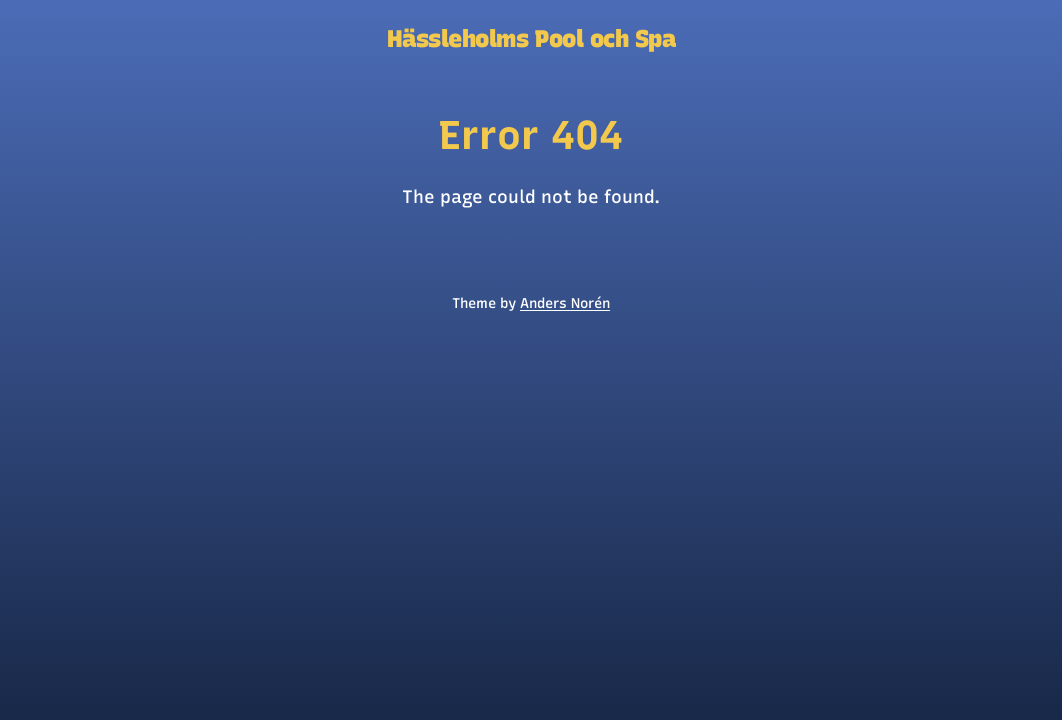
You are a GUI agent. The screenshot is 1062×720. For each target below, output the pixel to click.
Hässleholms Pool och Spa (531, 38)
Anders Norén (565, 303)
